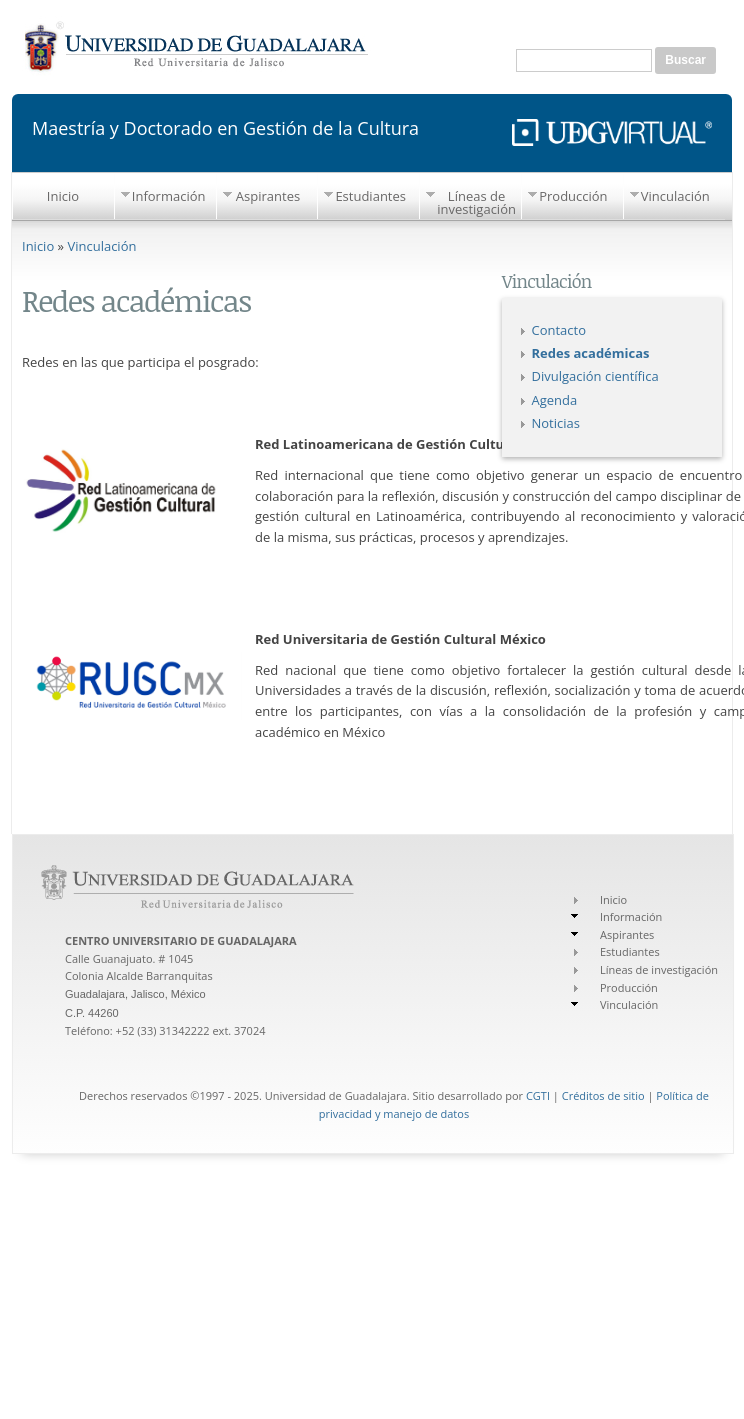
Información (169, 196)
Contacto (559, 330)
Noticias (556, 423)
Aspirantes (268, 196)
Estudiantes (370, 196)
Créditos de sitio (603, 1095)
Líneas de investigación (476, 202)
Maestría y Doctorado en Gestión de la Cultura (225, 126)
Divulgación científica (595, 376)
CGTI (538, 1095)
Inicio (63, 196)
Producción (573, 196)
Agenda (555, 400)
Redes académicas (591, 353)
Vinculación (675, 196)
